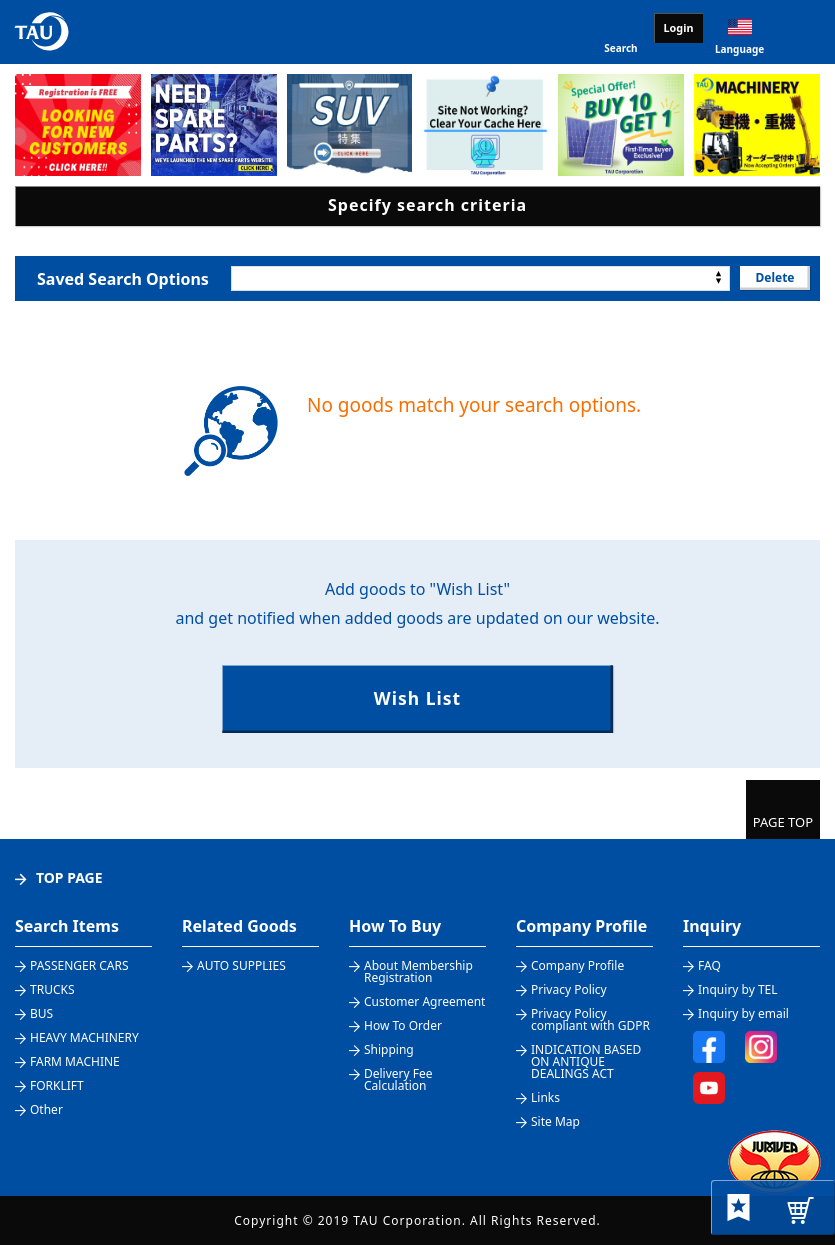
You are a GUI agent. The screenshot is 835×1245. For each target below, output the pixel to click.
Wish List (417, 698)
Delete (774, 277)
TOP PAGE (69, 877)
